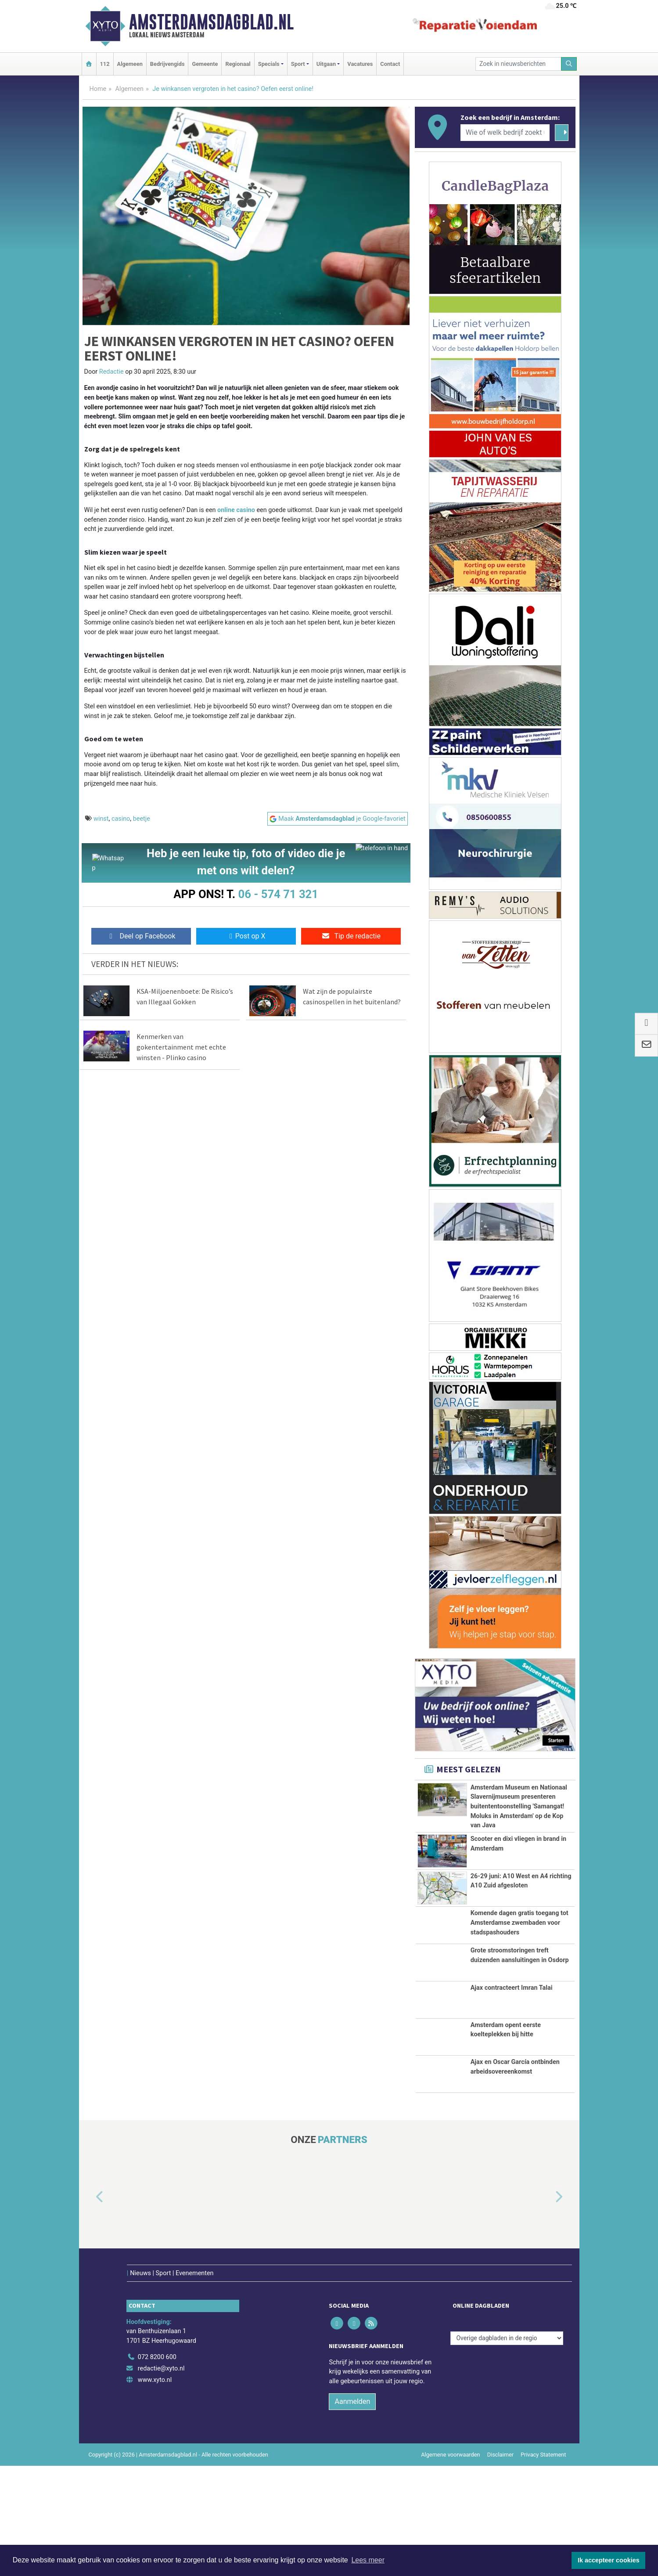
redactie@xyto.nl (161, 2478)
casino (120, 819)
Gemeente (205, 64)
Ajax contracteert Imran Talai (512, 2106)
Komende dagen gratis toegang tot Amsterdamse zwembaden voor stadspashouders (519, 1991)
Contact (390, 64)
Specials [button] (269, 64)
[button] (89, 2326)
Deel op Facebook (141, 938)
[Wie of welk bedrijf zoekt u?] (505, 132)
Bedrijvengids (167, 64)
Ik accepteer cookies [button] (609, 2560)
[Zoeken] (569, 64)
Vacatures (360, 64)
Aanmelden (352, 2511)
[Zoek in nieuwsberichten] (518, 64)
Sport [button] (298, 64)
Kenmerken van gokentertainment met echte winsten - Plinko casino (181, 1049)
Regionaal (237, 64)
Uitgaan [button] (326, 64)
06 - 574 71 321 (278, 894)
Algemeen (130, 64)
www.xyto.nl (155, 2490)
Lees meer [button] (368, 2560)
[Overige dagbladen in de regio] (506, 2448)
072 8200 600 (157, 2467)
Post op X (246, 938)
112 (105, 64)
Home (98, 89)
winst (100, 819)
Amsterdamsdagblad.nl (211, 22)
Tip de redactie (351, 938)
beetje (141, 819)
